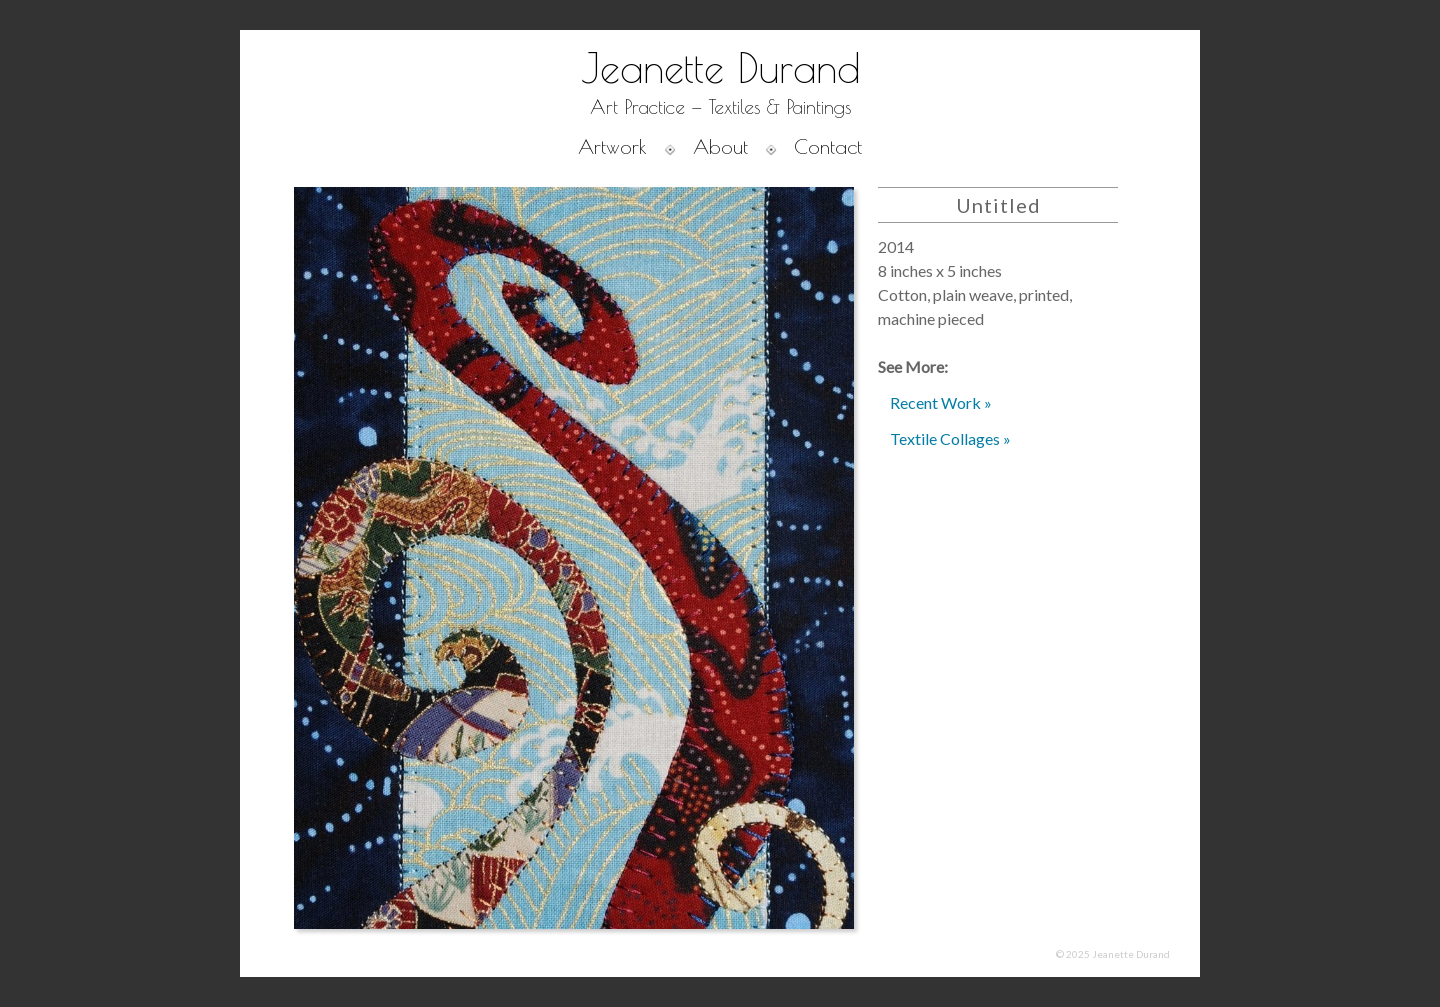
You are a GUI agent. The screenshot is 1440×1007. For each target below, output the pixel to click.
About (720, 146)
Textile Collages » (950, 438)
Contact (828, 146)
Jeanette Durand (720, 68)
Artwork (612, 146)
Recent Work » (941, 402)
